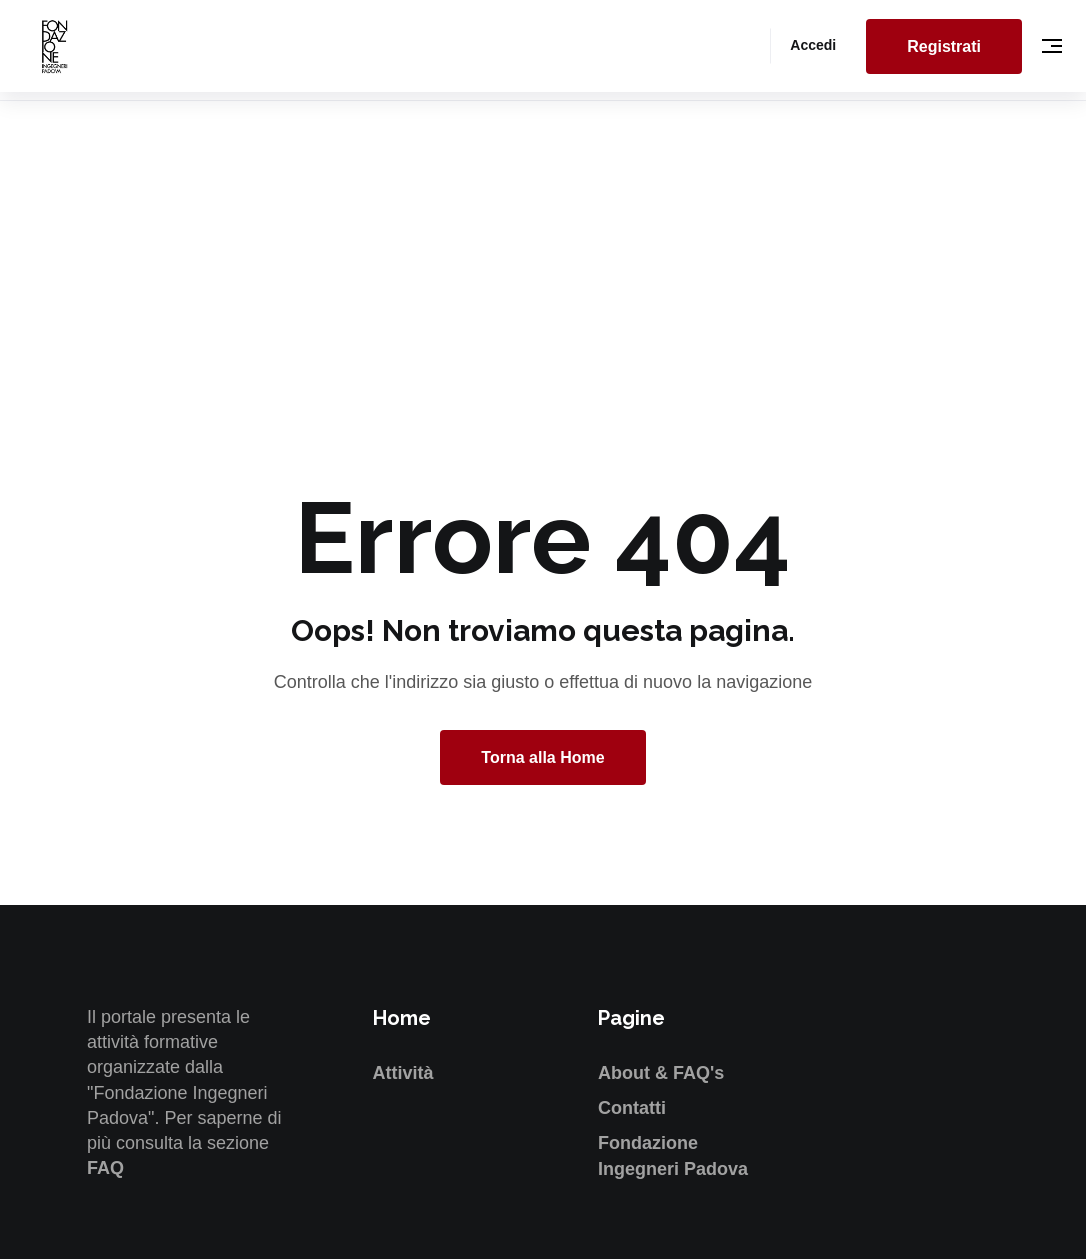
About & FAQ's (661, 1073)
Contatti (632, 1108)
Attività (403, 1073)
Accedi (813, 45)
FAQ (105, 1168)
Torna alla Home (542, 757)
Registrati (944, 46)
